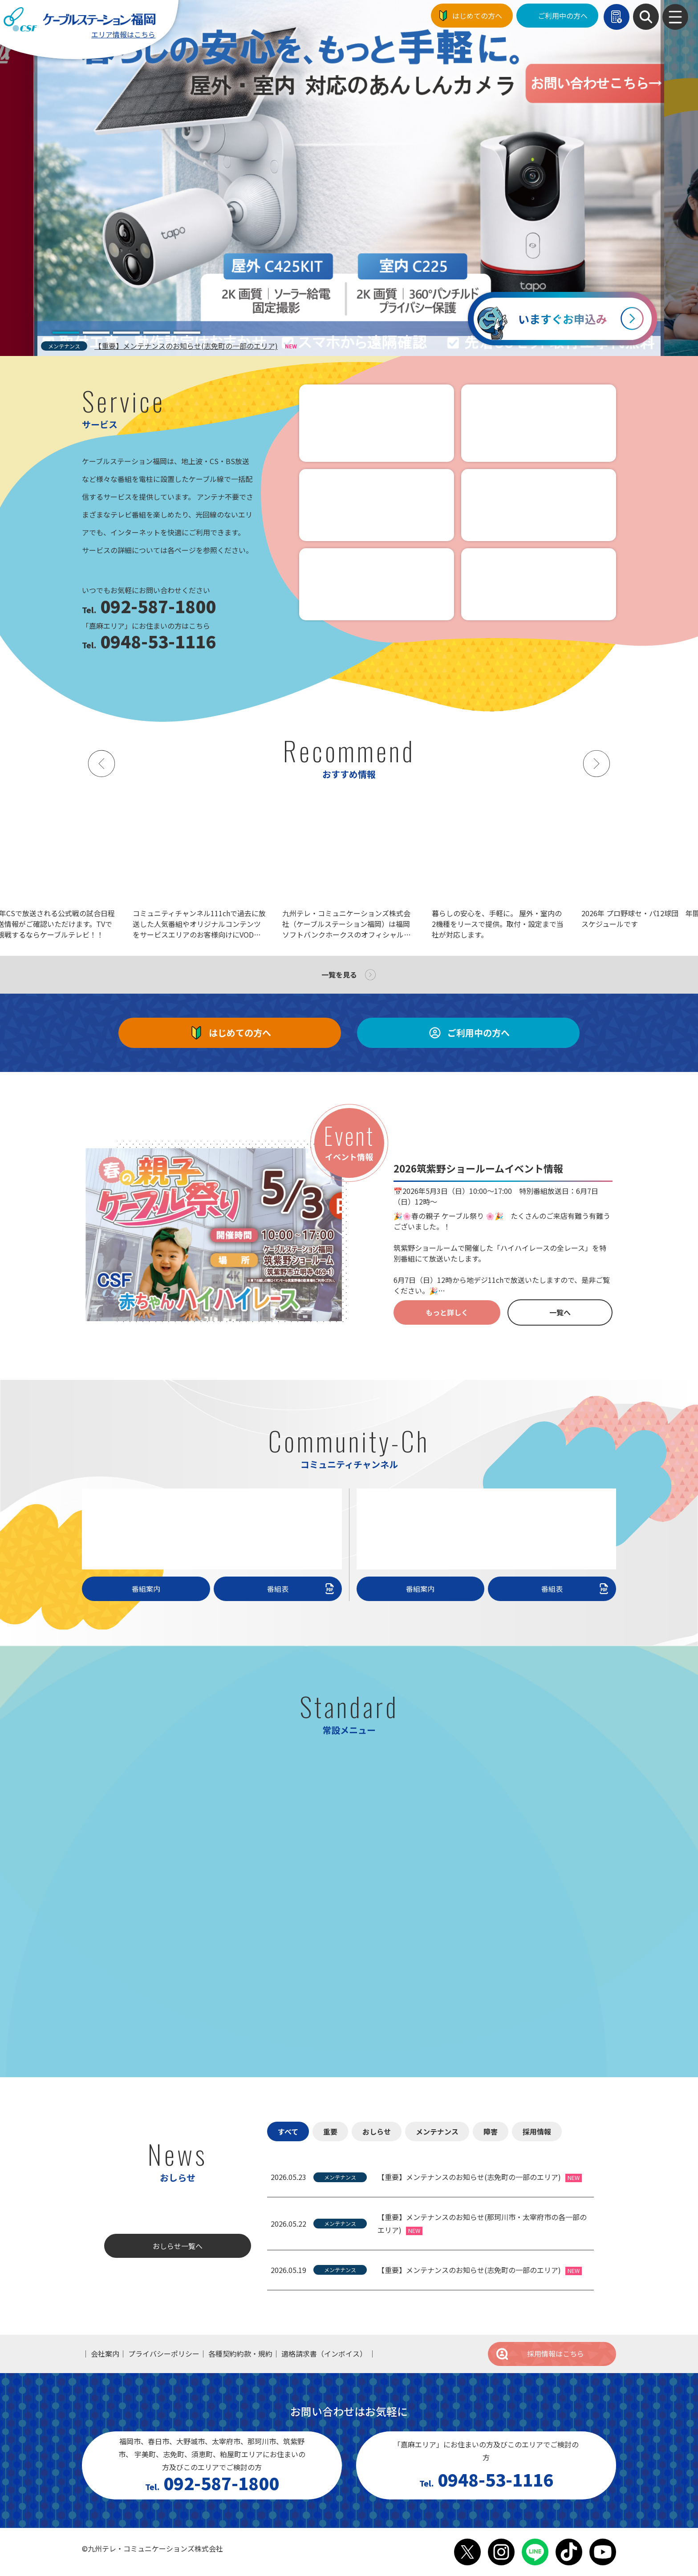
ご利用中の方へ (563, 15)
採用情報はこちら (539, 2354)
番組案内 (146, 1588)
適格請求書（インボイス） (324, 2353)
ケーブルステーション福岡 (79, 19)
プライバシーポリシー (163, 2353)
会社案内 (105, 2353)
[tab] (66, 333)
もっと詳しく (447, 1312)
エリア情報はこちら (123, 34)
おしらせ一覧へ (178, 2245)
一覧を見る (339, 974)
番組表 (301, 1588)
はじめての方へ (477, 15)
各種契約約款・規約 (240, 2353)
